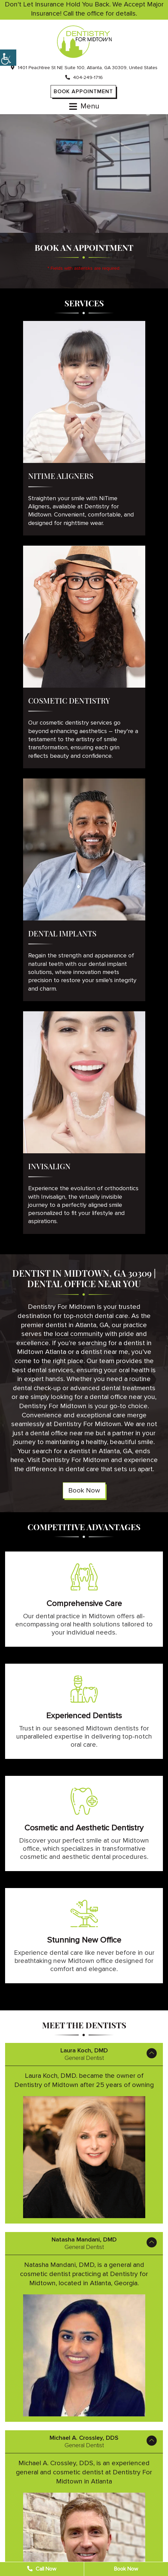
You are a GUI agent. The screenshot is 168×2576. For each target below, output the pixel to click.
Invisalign (49, 1166)
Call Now (41, 2568)
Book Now (84, 1490)
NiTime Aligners (60, 476)
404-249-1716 (84, 77)
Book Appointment (83, 91)
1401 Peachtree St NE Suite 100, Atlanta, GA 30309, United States (84, 67)
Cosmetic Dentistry (69, 700)
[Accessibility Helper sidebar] (8, 57)
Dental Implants (62, 933)
